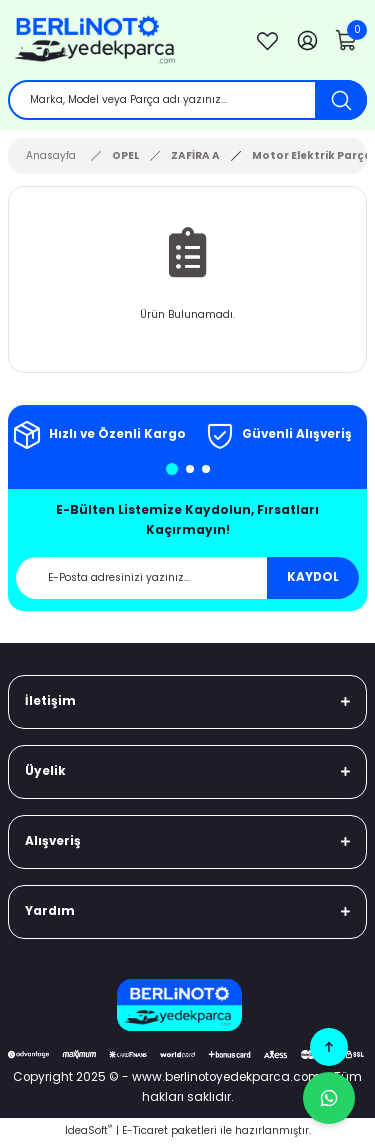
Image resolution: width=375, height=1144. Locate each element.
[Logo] (119, 40)
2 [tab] (190, 469)
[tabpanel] (98, 435)
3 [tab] (206, 469)
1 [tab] (172, 469)
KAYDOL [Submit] (313, 577)
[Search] (187, 100)
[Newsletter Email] (187, 578)
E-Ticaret (145, 1130)
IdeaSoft (88, 1130)
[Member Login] (307, 40)
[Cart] (347, 40)
